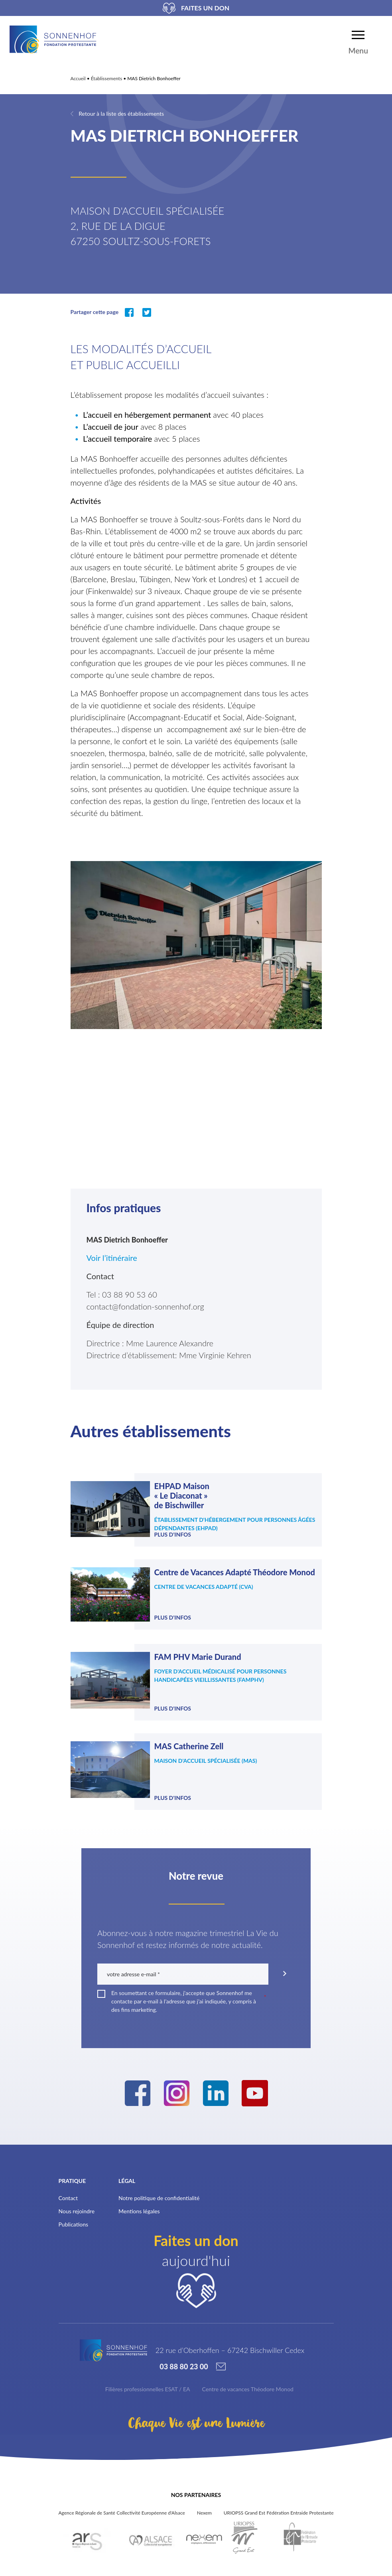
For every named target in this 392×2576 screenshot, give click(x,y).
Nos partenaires (196, 2484)
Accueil (78, 78)
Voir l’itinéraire (113, 1257)
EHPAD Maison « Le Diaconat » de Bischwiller (181, 1495)
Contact (68, 2188)
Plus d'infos (172, 1534)
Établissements (106, 78)
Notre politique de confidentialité (158, 2188)
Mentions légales (139, 2201)
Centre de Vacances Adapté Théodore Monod (234, 1572)
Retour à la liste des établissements (121, 113)
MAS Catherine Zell (188, 1741)
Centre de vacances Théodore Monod (248, 2379)
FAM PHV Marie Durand (197, 1656)
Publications (74, 2214)
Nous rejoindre (77, 2201)
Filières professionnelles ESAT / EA (147, 2379)
